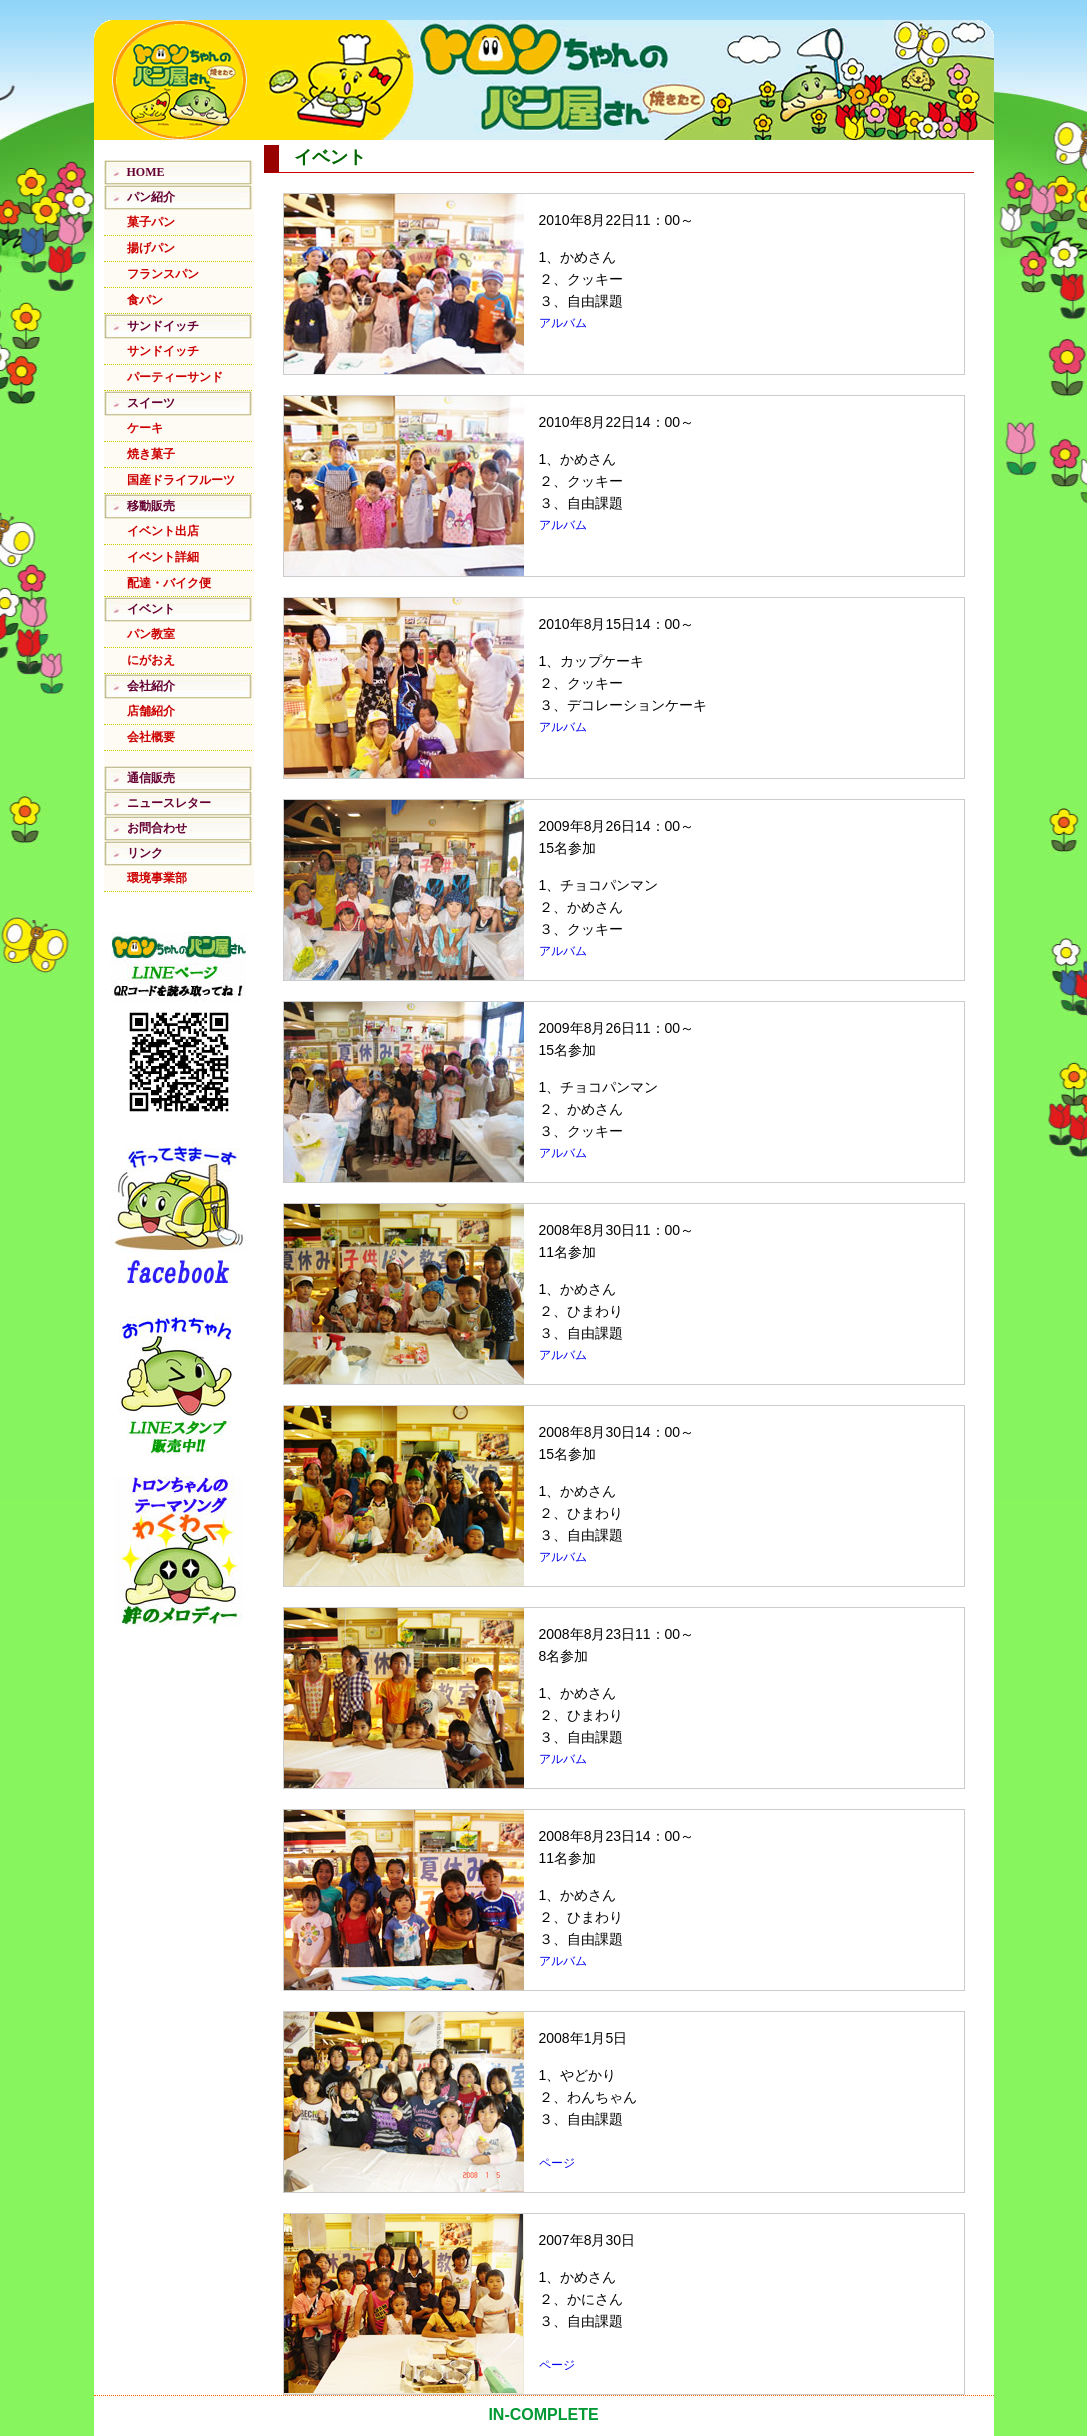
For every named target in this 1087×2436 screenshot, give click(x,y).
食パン (145, 300)
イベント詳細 (163, 557)
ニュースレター (169, 803)
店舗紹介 (151, 711)
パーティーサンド (175, 377)
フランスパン (163, 274)
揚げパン (151, 248)
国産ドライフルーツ (181, 480)
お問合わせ (157, 828)
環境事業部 (157, 878)
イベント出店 (163, 531)
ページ (557, 2163)
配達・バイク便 (169, 583)
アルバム (563, 323)
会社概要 (151, 737)
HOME (146, 172)
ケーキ (145, 428)
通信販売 (151, 778)
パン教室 (151, 634)
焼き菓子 (151, 454)
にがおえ (151, 660)
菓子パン (151, 222)
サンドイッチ (163, 351)
